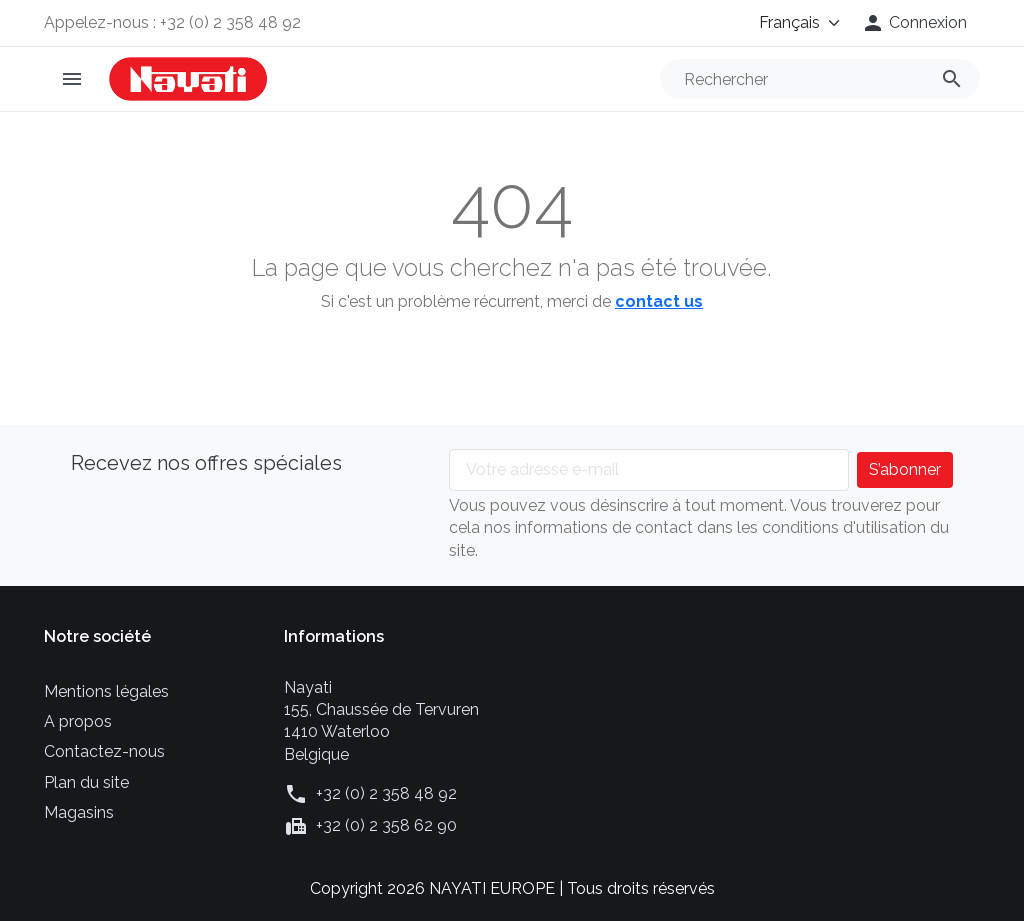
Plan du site (86, 782)
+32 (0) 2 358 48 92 (386, 793)
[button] (914, 23)
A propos (78, 721)
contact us (659, 301)
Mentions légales (106, 691)
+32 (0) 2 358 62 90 (386, 825)
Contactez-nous (104, 751)
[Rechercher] (820, 79)
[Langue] (786, 23)
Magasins (79, 812)
